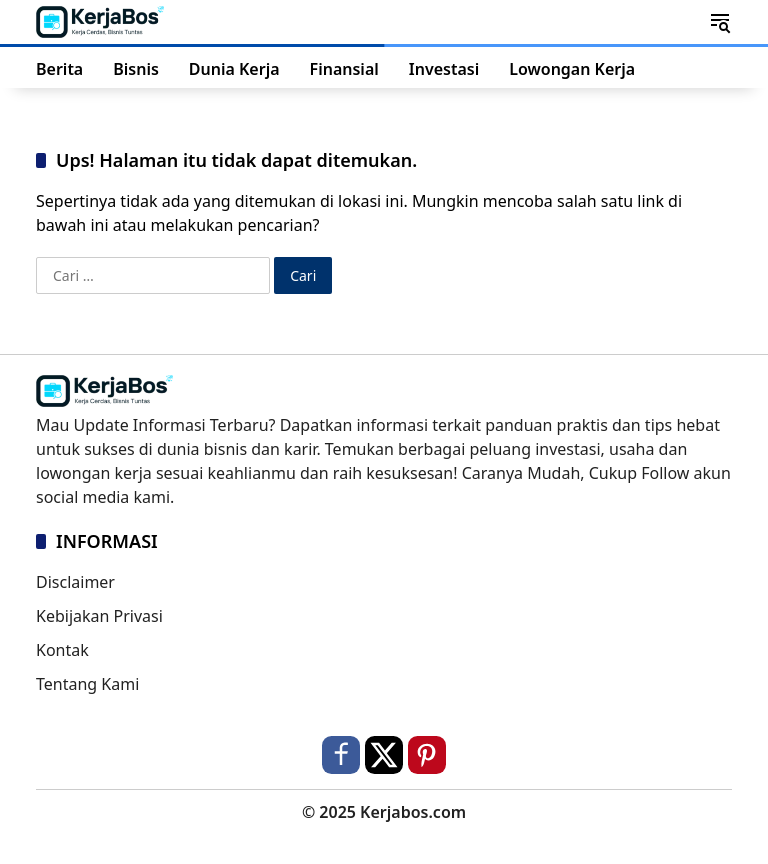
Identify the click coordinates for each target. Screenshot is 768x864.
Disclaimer (75, 582)
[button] (720, 22)
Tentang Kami (87, 684)
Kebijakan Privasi (99, 616)
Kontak (62, 650)
